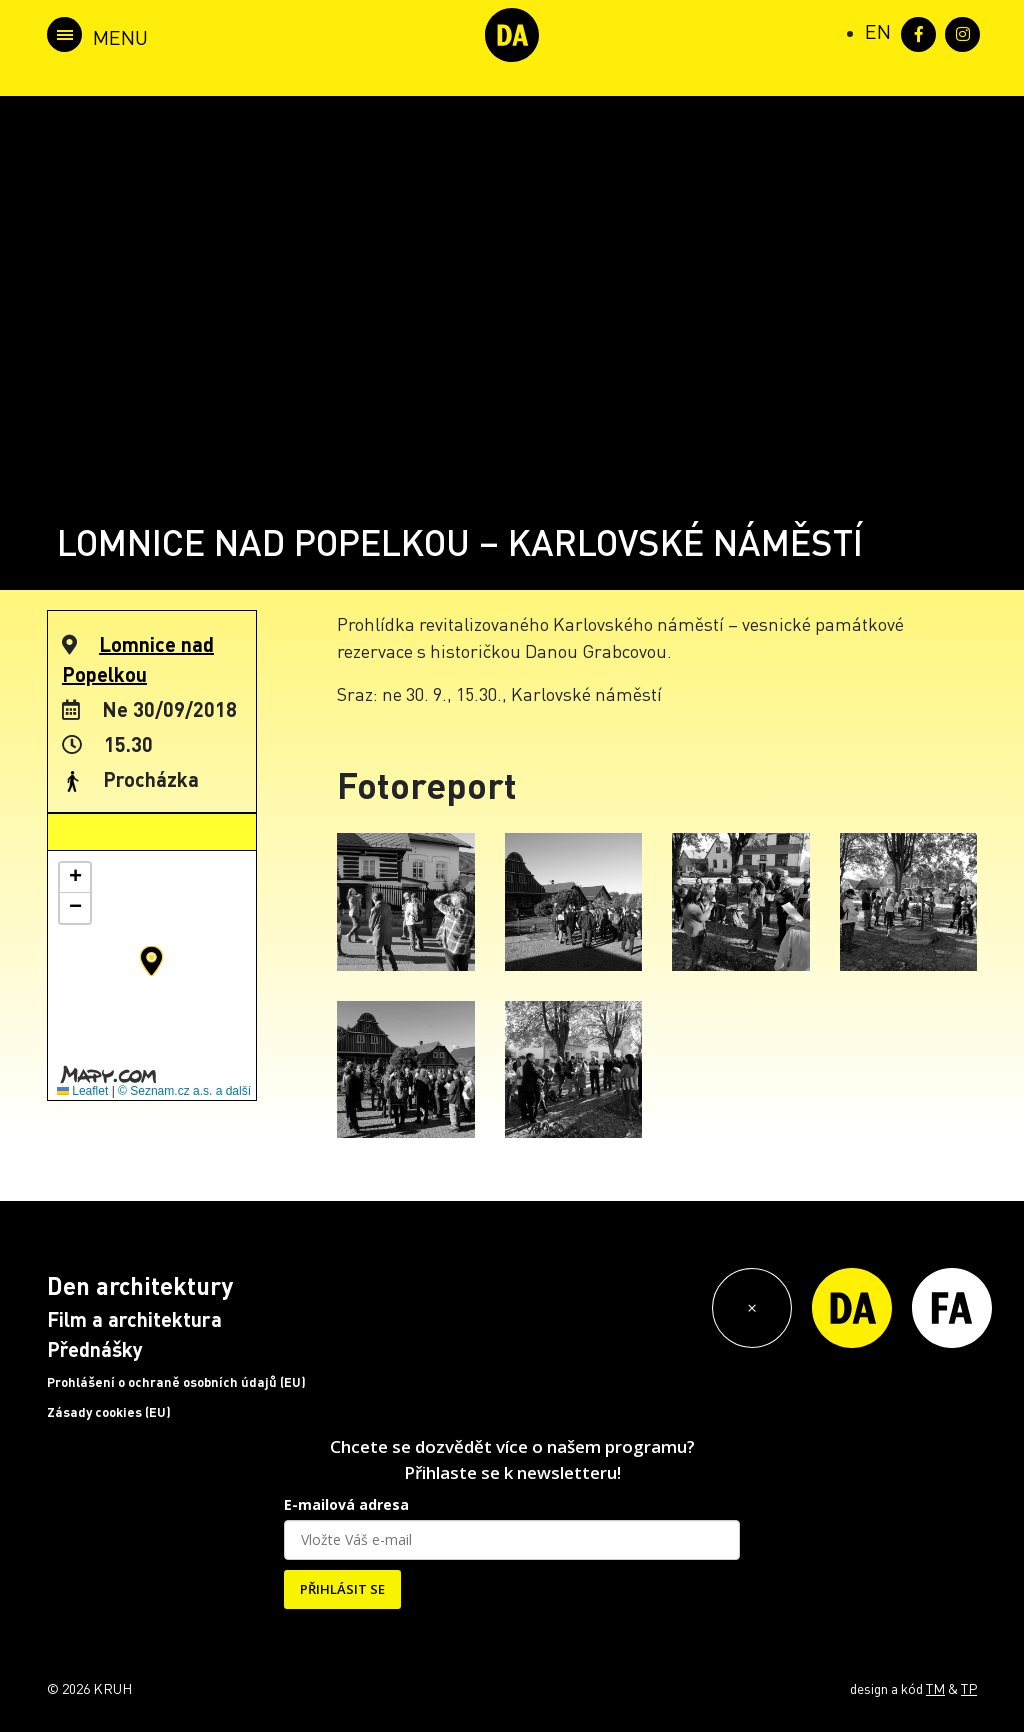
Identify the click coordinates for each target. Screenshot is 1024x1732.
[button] (151, 961)
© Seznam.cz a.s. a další (184, 1091)
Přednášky (95, 1349)
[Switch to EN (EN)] (878, 31)
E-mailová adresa (346, 1504)
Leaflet (82, 1091)
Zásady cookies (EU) (109, 1412)
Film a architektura (134, 1319)
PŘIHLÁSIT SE (342, 1589)
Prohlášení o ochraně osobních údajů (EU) (176, 1382)
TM (935, 1688)
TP (969, 1688)
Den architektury (140, 1285)
